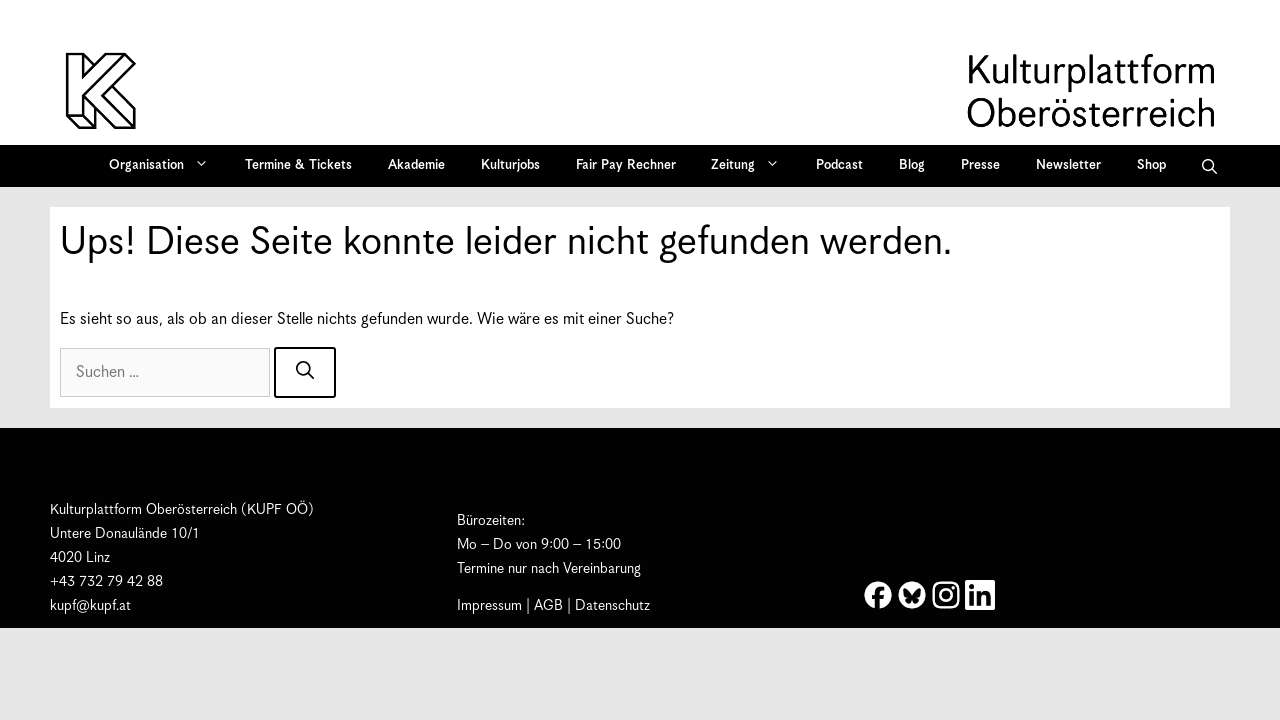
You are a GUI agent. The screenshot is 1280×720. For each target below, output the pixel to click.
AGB (548, 606)
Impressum (489, 606)
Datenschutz (612, 606)
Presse (980, 165)
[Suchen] (305, 372)
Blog (912, 165)
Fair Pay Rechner (626, 165)
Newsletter (1068, 165)
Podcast (839, 165)
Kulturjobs (510, 165)
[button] (1209, 166)
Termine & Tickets (298, 165)
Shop (1151, 165)
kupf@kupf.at (90, 606)
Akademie (416, 165)
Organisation (165, 166)
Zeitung (752, 166)
